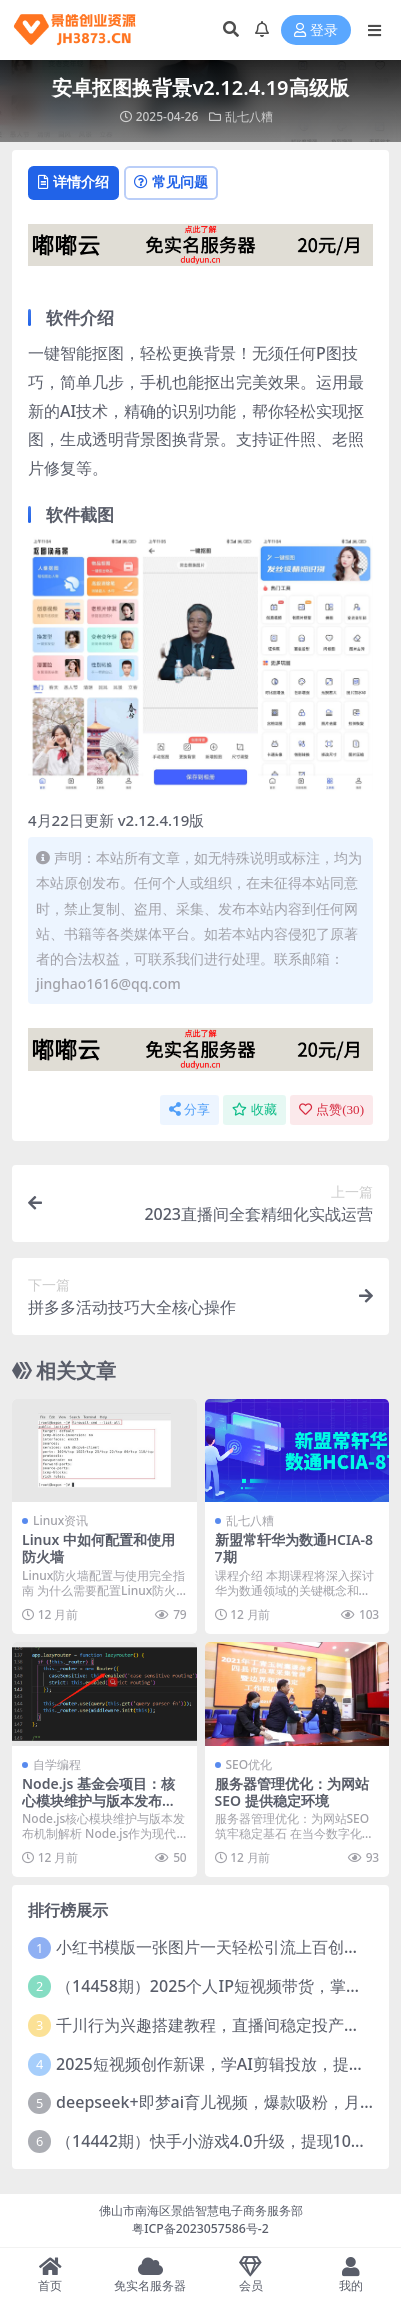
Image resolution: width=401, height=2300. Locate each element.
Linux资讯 (60, 1520)
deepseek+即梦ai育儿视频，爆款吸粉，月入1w (227, 2102)
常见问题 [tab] (171, 181)
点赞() (331, 1109)
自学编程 (57, 1764)
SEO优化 (249, 1764)
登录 (316, 30)
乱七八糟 (249, 116)
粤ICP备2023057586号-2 (200, 2228)
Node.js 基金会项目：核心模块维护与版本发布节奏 (99, 1800)
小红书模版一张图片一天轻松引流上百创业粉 (216, 1947)
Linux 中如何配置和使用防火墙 (98, 1548)
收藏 (254, 1109)
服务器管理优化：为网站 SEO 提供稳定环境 (292, 1792)
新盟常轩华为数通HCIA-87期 (294, 1548)
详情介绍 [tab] (73, 181)
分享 (189, 1109)
